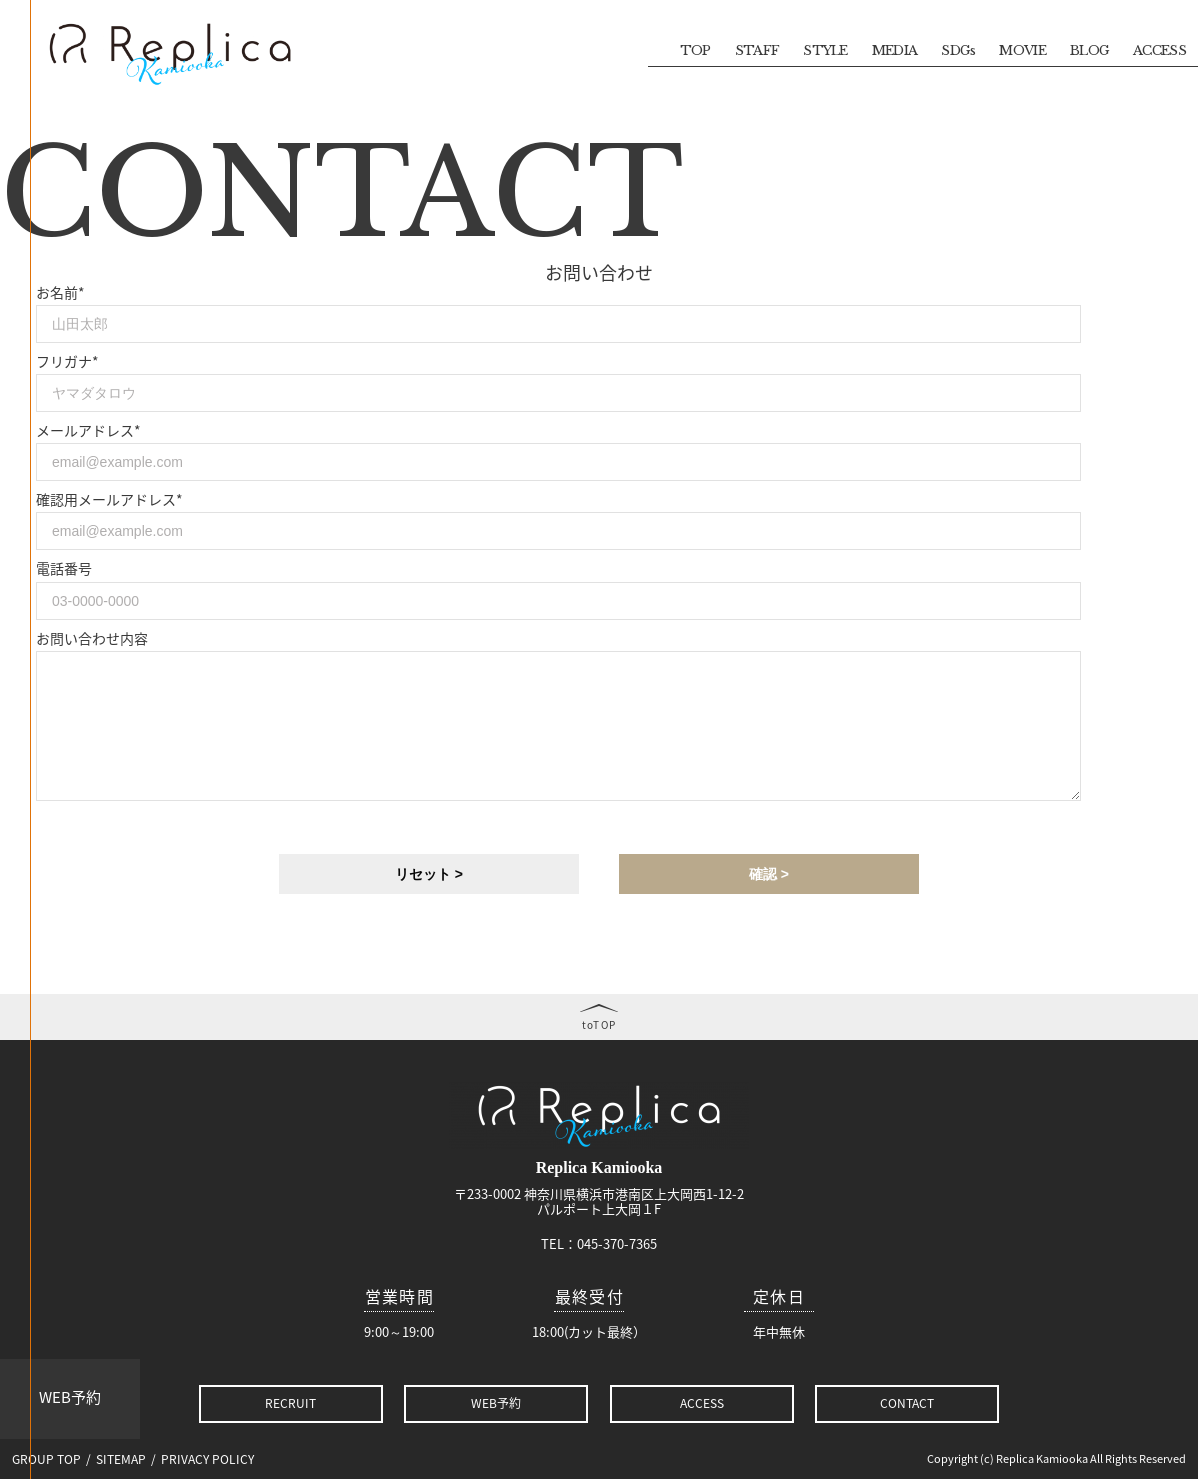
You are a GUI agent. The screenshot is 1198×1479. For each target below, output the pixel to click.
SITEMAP (121, 1459)
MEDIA (895, 50)
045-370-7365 (617, 1243)
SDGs (958, 50)
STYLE (825, 50)
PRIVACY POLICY (207, 1459)
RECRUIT (290, 1403)
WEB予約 (70, 1397)
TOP (695, 50)
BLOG (1089, 50)
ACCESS (1159, 50)
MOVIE (1022, 50)
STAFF (757, 50)
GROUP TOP (46, 1459)
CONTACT (907, 1403)
